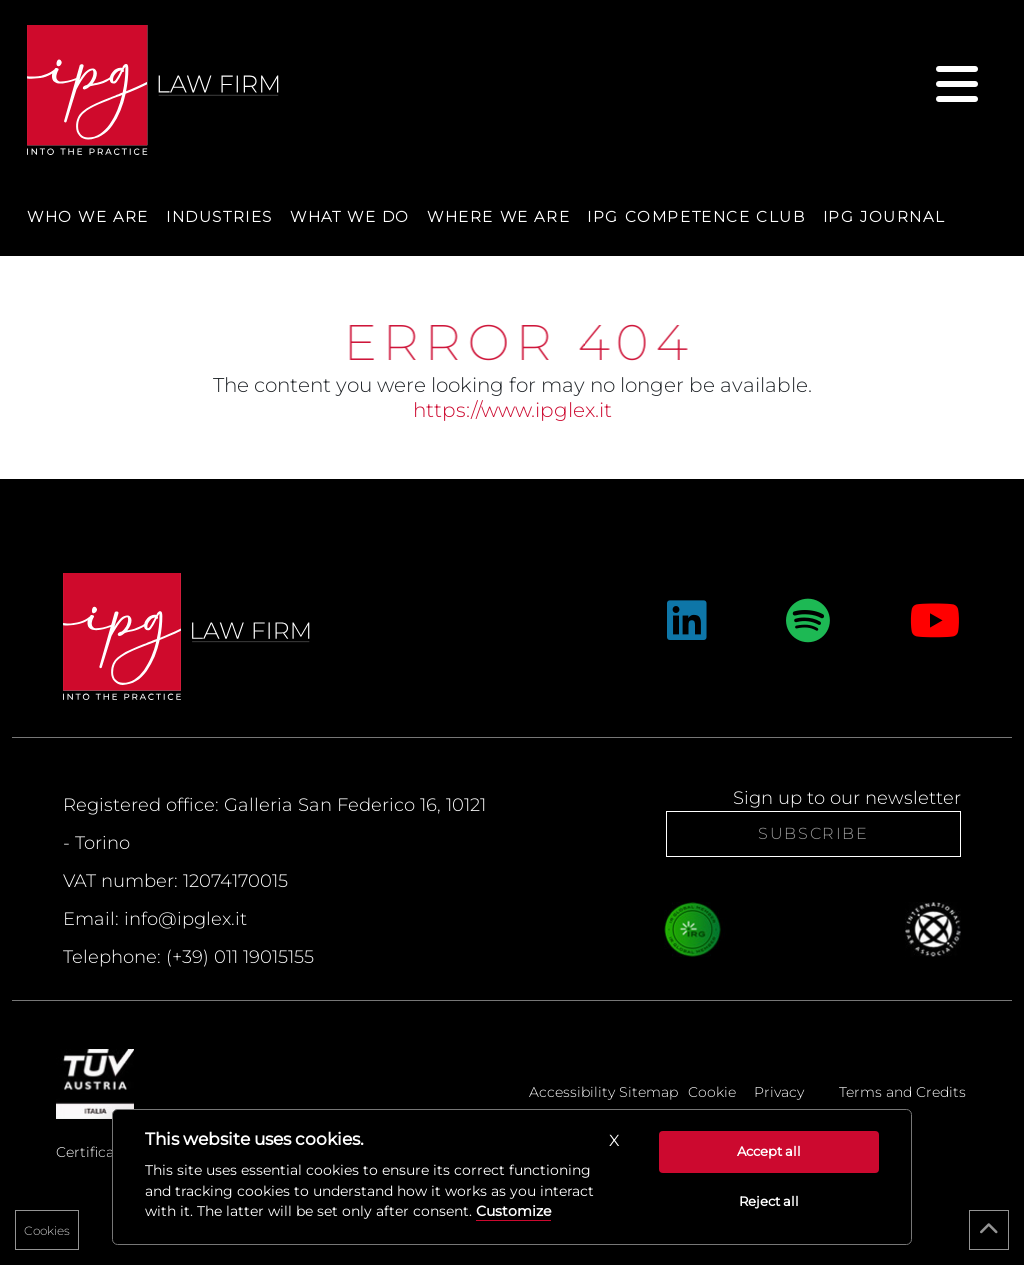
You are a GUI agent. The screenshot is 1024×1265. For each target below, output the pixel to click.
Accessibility (572, 1092)
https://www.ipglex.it (512, 410)
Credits (941, 1092)
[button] (614, 1140)
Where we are (498, 216)
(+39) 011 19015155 (240, 957)
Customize (513, 1211)
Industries (219, 216)
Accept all (769, 1151)
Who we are (88, 216)
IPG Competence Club (696, 216)
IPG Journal (884, 216)
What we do (350, 216)
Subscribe (813, 833)
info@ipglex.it (185, 919)
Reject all (769, 1201)
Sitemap (648, 1092)
